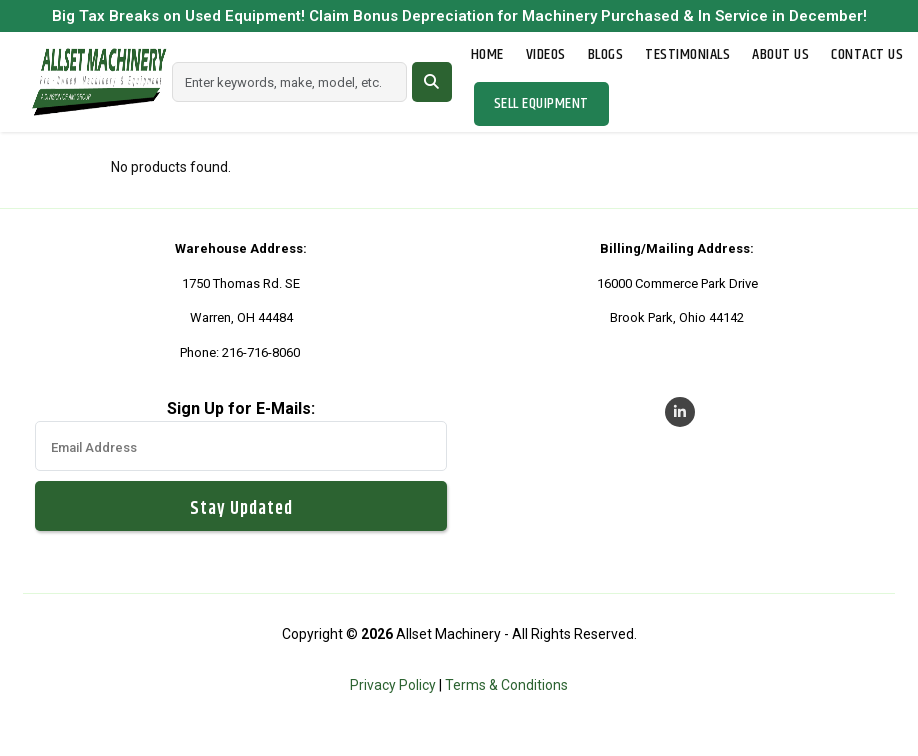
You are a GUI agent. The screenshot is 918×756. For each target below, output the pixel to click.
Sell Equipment (541, 103)
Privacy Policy (393, 685)
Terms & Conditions (506, 685)
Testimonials (687, 55)
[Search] (289, 82)
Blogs (606, 55)
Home (487, 55)
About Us (780, 55)
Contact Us (867, 55)
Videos (546, 55)
